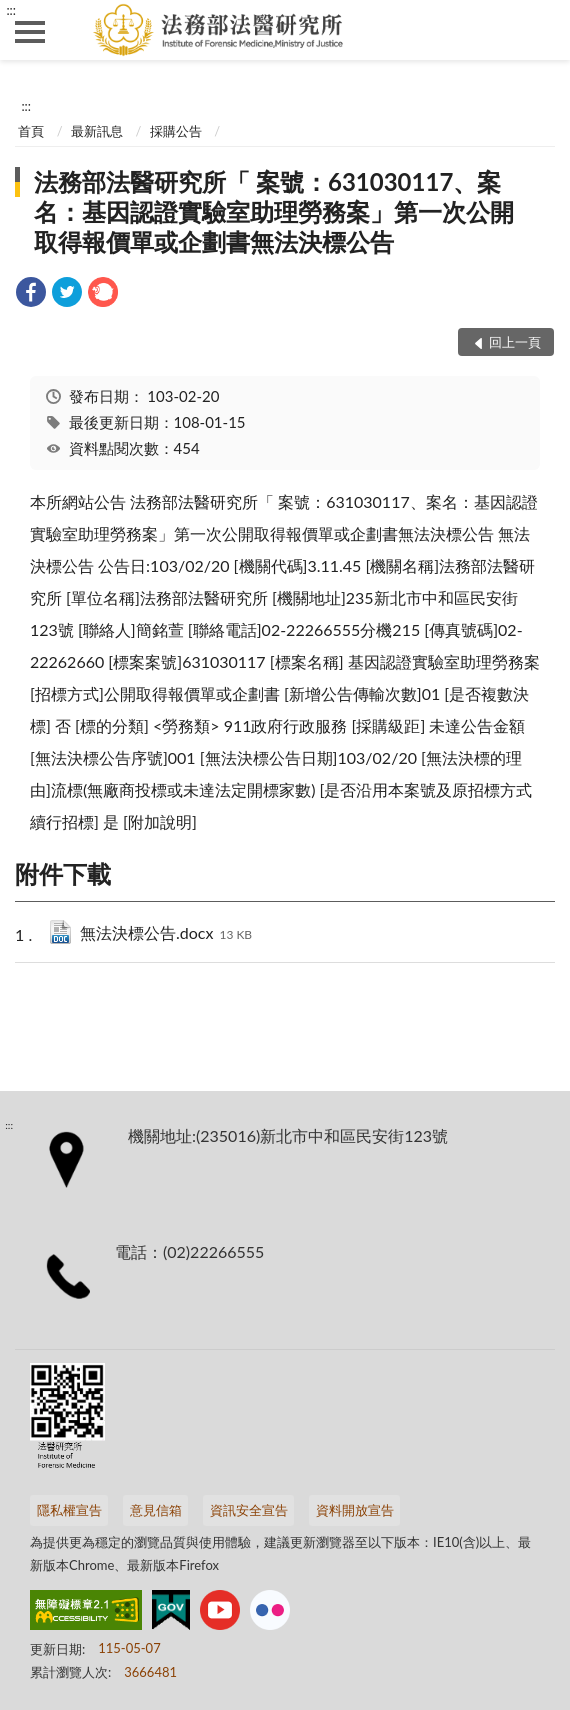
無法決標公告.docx (166, 934)
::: (11, 10)
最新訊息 (97, 131)
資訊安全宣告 (249, 1510)
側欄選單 (30, 32)
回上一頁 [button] (515, 342)
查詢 (540, 30)
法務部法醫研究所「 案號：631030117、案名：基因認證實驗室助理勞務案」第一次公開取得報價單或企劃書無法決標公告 (274, 211)
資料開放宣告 (355, 1510)
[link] (31, 294)
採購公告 (176, 131)
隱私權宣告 (69, 1510)
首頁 (31, 131)
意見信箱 (156, 1510)
